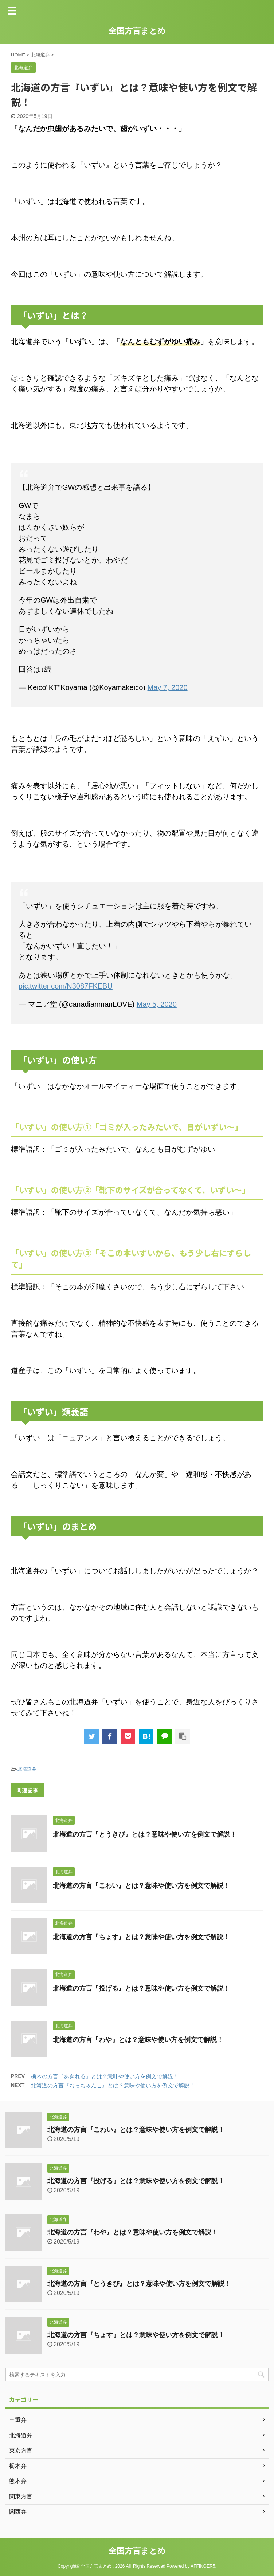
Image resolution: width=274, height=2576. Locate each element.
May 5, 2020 (157, 1004)
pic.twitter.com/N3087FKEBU (66, 986)
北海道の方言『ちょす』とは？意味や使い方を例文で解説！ (141, 1937)
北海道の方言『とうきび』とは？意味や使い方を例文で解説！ (144, 1834)
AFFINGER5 (203, 2566)
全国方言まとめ (137, 30)
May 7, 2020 (168, 687)
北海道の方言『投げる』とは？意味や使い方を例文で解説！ (141, 1988)
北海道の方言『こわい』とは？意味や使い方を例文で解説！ (141, 1885)
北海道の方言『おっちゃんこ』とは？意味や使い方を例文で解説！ (113, 2085)
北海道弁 (26, 1769)
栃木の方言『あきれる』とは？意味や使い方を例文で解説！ (105, 2076)
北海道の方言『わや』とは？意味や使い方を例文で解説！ (138, 2039)
